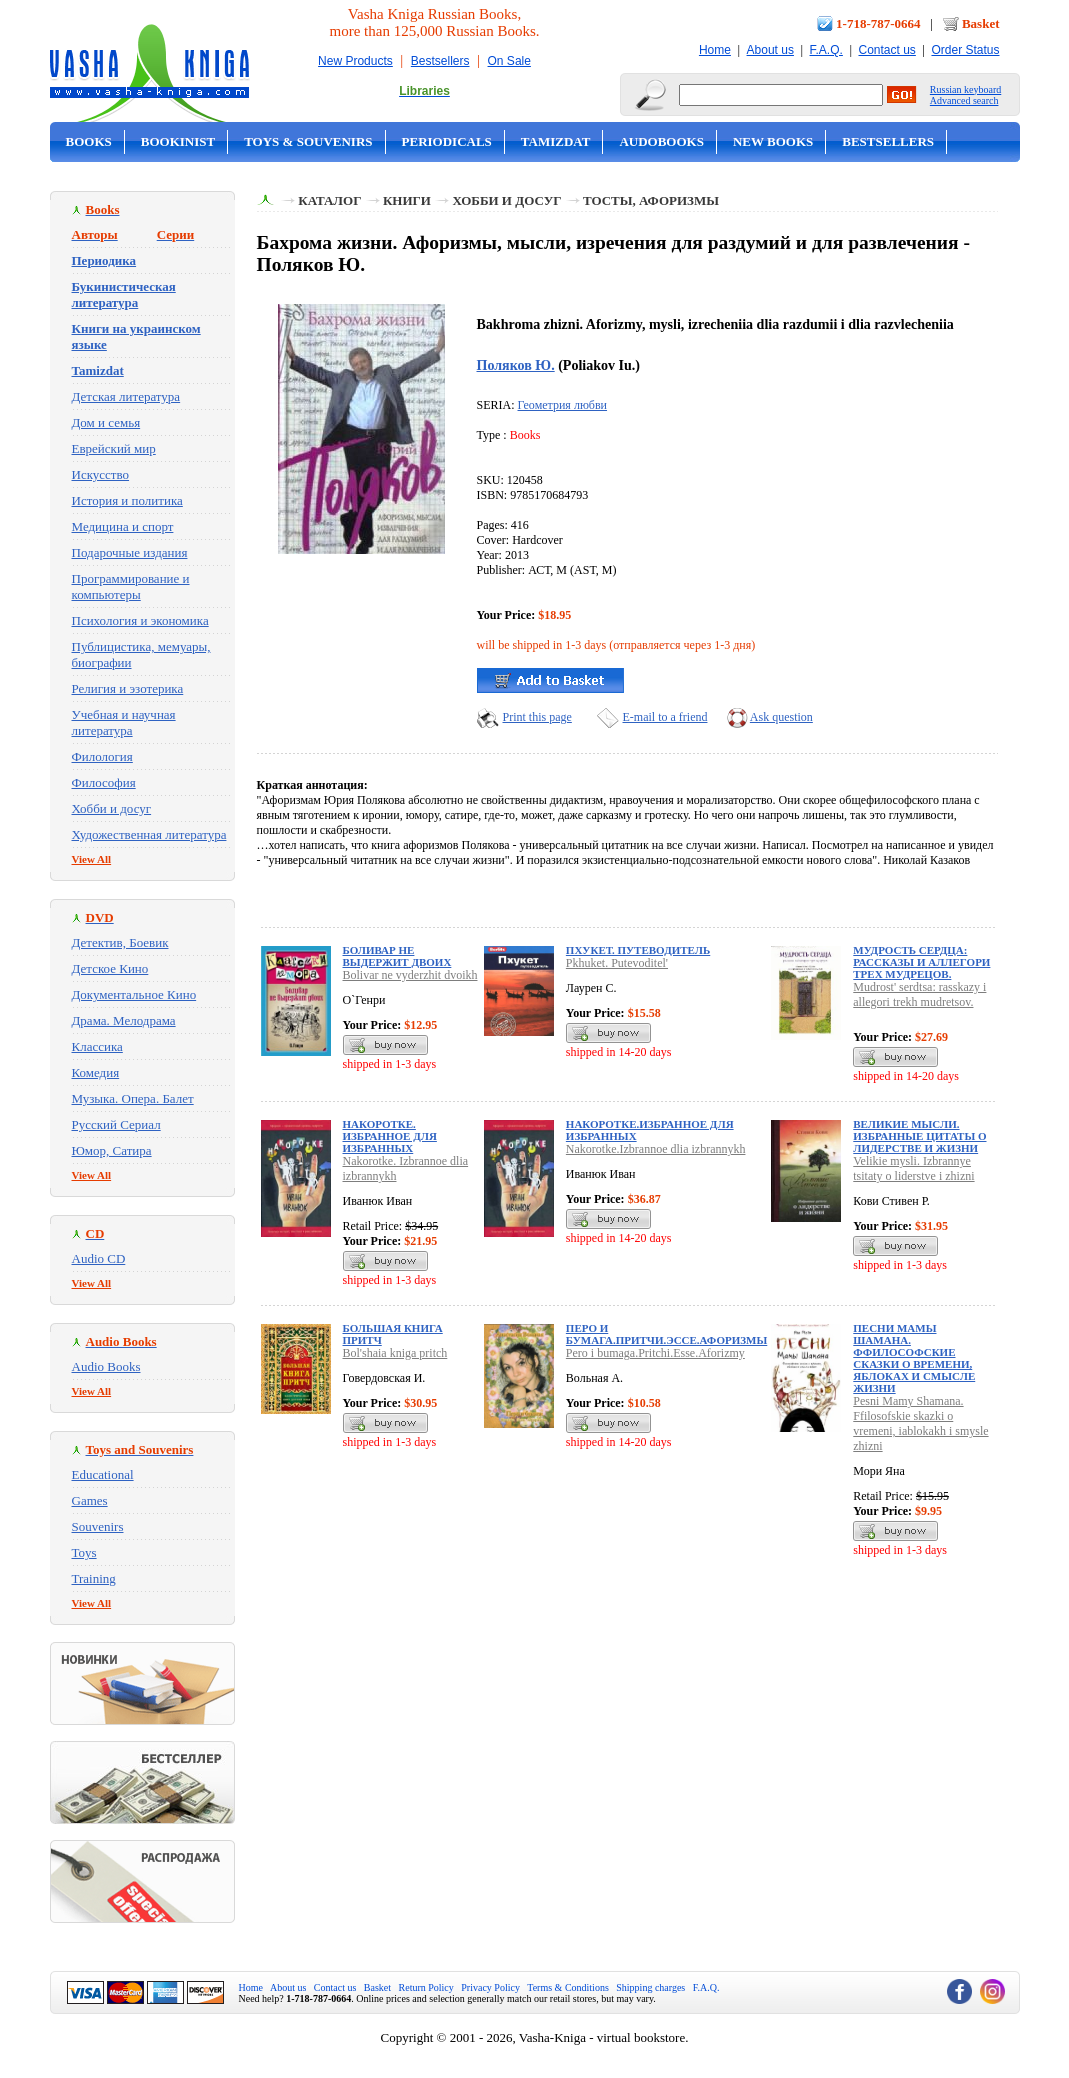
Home (715, 50)
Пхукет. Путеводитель (638, 950)
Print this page (537, 717)
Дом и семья (106, 422)
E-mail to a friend (665, 717)
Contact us (886, 50)
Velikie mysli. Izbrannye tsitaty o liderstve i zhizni (913, 1168)
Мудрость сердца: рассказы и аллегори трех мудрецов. (921, 962)
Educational (103, 1474)
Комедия (96, 1072)
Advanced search (964, 100)
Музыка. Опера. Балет (133, 1098)
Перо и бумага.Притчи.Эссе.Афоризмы (666, 1334)
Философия (104, 782)
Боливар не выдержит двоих (397, 956)
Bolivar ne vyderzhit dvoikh (410, 975)
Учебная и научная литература (124, 722)
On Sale (509, 61)
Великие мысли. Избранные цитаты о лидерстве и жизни (919, 1136)
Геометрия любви (563, 405)
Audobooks (661, 141)
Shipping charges (650, 1987)
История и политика (127, 500)
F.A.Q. (826, 50)
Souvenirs (98, 1526)
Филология (102, 756)
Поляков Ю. (516, 365)
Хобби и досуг (112, 808)
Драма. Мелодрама (124, 1020)
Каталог (329, 200)
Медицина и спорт (123, 526)
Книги (407, 200)
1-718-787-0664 (878, 23)
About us (770, 50)
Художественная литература (149, 834)
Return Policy (426, 1987)
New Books (773, 141)
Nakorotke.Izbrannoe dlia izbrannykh (656, 1149)
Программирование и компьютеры (131, 586)
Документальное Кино (134, 994)
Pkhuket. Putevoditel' (617, 963)
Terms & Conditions (568, 1987)
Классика (97, 1046)
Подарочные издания (130, 552)
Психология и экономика (140, 620)
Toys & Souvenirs (308, 141)
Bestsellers (440, 61)
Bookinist (178, 141)
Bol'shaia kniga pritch (395, 1353)
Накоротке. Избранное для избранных (390, 1136)
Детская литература (126, 396)
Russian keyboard (965, 89)
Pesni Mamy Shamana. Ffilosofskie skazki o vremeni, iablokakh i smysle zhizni (920, 1423)
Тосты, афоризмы (651, 200)
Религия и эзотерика (128, 688)
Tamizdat (556, 141)
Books (89, 141)
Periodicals (447, 141)
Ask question (781, 717)
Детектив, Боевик (120, 942)
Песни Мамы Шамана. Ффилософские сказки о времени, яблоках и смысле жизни (914, 1358)
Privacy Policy (490, 1987)
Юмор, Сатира (112, 1150)
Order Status (965, 50)
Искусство (101, 474)
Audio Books (106, 1366)
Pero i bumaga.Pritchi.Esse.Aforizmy (655, 1353)
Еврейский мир (114, 448)
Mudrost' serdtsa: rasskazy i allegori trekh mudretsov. (919, 994)
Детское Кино (110, 968)
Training (94, 1578)
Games (90, 1500)
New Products (355, 61)
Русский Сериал (116, 1124)
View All (92, 859)
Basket (981, 23)
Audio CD (99, 1258)
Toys (84, 1552)
